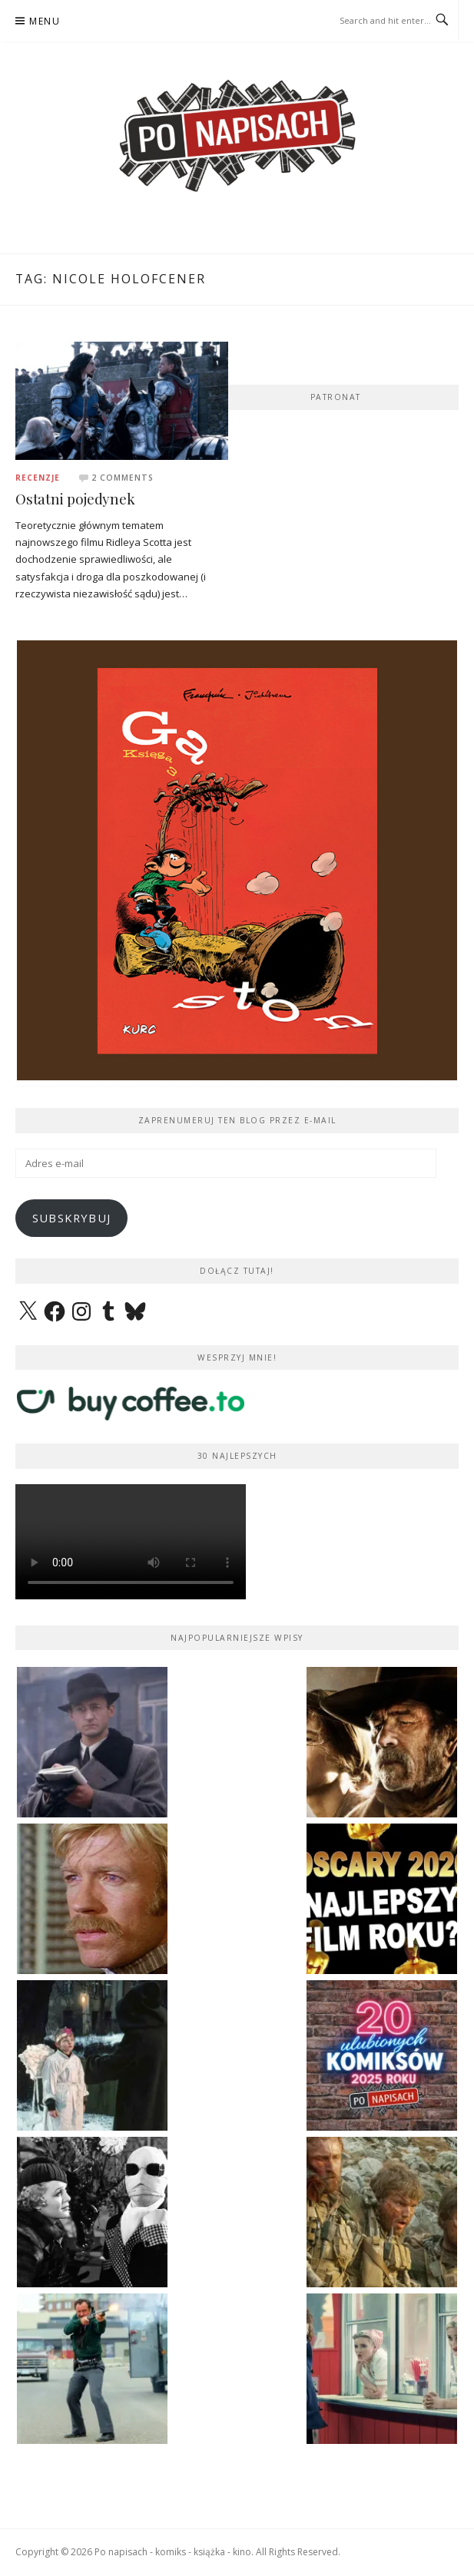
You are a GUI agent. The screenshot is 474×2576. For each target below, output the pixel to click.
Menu (44, 21)
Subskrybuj (71, 1217)
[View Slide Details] (237, 753)
